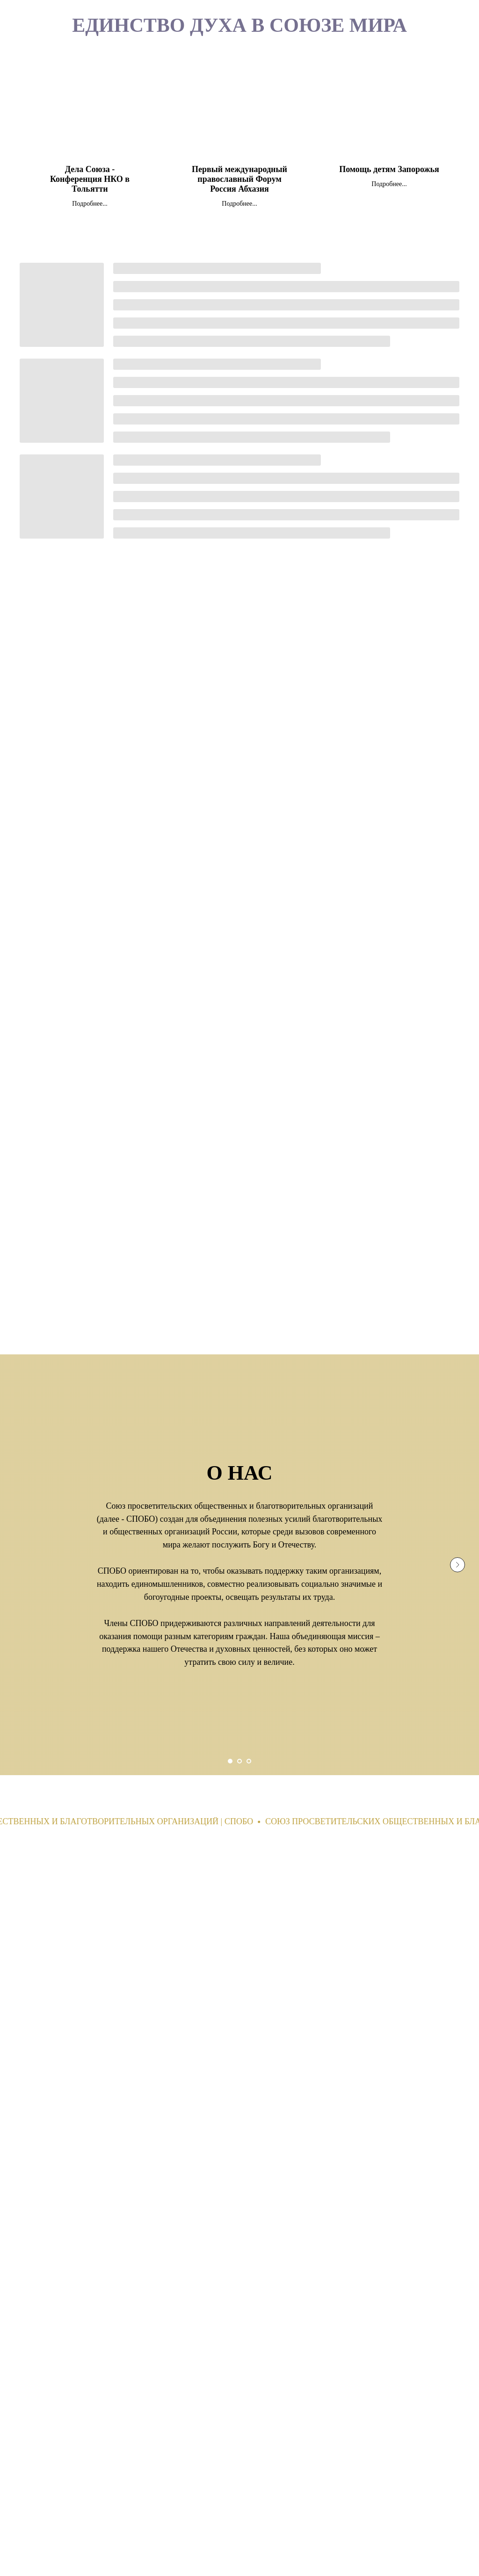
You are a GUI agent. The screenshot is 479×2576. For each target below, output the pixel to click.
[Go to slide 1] (230, 1761)
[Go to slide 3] (249, 1761)
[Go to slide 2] (239, 1761)
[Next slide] (457, 1564)
